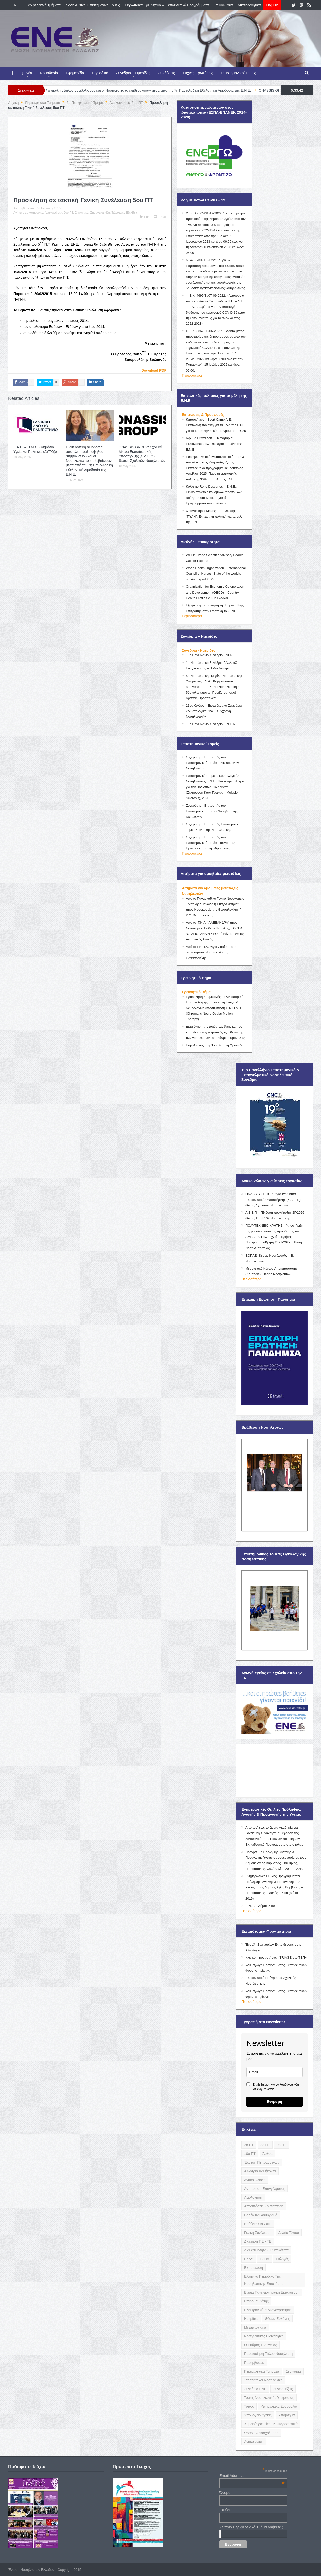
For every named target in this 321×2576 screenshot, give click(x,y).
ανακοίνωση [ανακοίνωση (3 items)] (253, 2442)
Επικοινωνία (223, 5)
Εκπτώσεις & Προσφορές (203, 415)
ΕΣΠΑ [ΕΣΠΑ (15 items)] (264, 2259)
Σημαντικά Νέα (100, 212)
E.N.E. (16, 5)
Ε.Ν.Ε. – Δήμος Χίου (260, 1906)
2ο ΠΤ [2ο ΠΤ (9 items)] (249, 2145)
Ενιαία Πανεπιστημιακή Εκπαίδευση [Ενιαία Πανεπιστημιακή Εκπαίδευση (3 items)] (272, 2292)
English (272, 5)
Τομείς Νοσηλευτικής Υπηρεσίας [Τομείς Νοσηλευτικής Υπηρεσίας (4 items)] (269, 2398)
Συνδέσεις (166, 73)
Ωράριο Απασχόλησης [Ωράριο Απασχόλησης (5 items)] (261, 2433)
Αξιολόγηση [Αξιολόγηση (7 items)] (253, 2197)
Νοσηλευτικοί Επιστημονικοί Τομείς (93, 5)
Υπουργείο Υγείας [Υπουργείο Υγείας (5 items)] (258, 2415)
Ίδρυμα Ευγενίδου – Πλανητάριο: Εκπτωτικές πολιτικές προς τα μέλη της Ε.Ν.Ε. (214, 443)
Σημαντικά (82, 212)
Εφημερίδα (75, 73)
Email (160, 217)
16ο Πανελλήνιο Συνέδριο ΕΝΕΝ (209, 655)
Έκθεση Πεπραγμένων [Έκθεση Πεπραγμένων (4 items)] (261, 2162)
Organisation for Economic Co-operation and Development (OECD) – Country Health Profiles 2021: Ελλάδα (215, 592)
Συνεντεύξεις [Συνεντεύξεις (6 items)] (283, 2389)
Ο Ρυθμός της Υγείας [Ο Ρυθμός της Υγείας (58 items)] (260, 2345)
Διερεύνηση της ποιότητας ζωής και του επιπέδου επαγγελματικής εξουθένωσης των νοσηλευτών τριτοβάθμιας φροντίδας (215, 1032)
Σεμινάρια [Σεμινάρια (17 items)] (293, 2371)
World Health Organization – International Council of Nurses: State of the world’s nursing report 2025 (216, 573)
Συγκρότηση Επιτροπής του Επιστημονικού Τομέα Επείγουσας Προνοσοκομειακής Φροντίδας (210, 842)
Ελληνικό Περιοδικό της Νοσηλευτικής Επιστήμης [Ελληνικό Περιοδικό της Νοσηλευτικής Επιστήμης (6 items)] (263, 2280)
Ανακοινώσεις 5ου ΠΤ (59, 212)
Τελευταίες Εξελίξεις (124, 212)
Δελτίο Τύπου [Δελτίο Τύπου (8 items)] (288, 2233)
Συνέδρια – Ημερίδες (133, 73)
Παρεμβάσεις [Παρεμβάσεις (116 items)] (254, 2363)
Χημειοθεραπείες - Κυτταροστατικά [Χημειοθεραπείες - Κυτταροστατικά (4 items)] (271, 2424)
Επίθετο (226, 2510)
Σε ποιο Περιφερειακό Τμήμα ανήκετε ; (251, 2527)
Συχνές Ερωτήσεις (198, 73)
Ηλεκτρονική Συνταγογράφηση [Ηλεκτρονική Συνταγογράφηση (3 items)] (267, 2310)
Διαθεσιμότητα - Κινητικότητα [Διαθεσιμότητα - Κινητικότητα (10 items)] (266, 2250)
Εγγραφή (274, 2101)
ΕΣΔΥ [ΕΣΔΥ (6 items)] (248, 2259)
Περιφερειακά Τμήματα (43, 5)
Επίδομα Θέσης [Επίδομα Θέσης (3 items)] (256, 2301)
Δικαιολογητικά (249, 5)
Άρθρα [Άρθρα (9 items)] (267, 2154)
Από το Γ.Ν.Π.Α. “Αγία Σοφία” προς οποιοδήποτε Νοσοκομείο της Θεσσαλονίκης (211, 952)
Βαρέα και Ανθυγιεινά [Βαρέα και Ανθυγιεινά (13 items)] (260, 2215)
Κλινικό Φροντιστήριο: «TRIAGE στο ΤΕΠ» (276, 1957)
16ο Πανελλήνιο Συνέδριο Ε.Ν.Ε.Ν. (211, 724)
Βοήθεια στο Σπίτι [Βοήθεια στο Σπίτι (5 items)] (257, 2224)
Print (145, 217)
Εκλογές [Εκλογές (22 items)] (282, 2259)
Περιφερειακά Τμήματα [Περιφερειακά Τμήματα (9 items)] (261, 2371)
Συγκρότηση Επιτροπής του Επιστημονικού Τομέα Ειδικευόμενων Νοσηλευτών (212, 762)
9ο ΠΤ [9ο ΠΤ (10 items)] (281, 2145)
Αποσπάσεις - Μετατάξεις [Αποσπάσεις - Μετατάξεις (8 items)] (263, 2206)
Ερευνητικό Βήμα (196, 992)
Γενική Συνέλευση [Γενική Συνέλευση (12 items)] (258, 2233)
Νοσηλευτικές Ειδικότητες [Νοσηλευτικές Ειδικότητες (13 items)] (263, 2336)
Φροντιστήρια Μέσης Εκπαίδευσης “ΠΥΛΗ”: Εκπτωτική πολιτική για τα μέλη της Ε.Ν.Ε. (215, 516)
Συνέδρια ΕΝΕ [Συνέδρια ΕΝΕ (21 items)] (255, 2389)
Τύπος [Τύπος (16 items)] (249, 2406)
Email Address (252, 2475)
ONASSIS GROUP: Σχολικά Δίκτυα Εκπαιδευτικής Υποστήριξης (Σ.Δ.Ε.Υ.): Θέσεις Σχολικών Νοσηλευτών (273, 1199)
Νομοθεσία (49, 73)
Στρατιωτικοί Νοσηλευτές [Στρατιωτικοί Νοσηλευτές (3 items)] (263, 2380)
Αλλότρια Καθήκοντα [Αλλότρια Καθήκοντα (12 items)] (260, 2171)
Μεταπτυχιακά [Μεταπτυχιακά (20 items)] (255, 2327)
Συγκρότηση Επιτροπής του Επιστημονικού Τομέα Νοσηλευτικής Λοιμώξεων (212, 811)
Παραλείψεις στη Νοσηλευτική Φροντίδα (215, 1045)
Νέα (27, 73)
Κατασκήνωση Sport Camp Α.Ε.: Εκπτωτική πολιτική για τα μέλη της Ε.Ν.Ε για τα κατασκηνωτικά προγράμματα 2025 (216, 425)
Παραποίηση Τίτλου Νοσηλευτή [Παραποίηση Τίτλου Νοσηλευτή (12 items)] (268, 2354)
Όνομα (225, 2492)
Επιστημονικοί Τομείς (238, 73)
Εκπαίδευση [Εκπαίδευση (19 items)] (253, 2268)
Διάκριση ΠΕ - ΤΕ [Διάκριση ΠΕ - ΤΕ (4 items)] (257, 2241)
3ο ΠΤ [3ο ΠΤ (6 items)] (265, 2145)
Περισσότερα (192, 375)
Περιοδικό (100, 73)
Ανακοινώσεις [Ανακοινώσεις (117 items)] (254, 2180)
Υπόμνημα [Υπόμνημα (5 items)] (286, 2415)
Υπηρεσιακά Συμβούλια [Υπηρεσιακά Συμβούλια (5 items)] (279, 2406)
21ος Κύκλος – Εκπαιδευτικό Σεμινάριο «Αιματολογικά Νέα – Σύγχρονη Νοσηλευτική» (214, 711)
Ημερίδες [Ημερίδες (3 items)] (251, 2319)
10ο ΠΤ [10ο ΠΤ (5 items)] (250, 2154)
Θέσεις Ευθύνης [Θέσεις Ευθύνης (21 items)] (277, 2319)
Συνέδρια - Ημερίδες (198, 650)
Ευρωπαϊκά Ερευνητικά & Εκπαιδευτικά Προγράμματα (167, 5)
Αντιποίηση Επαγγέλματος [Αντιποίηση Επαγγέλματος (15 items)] (264, 2189)
